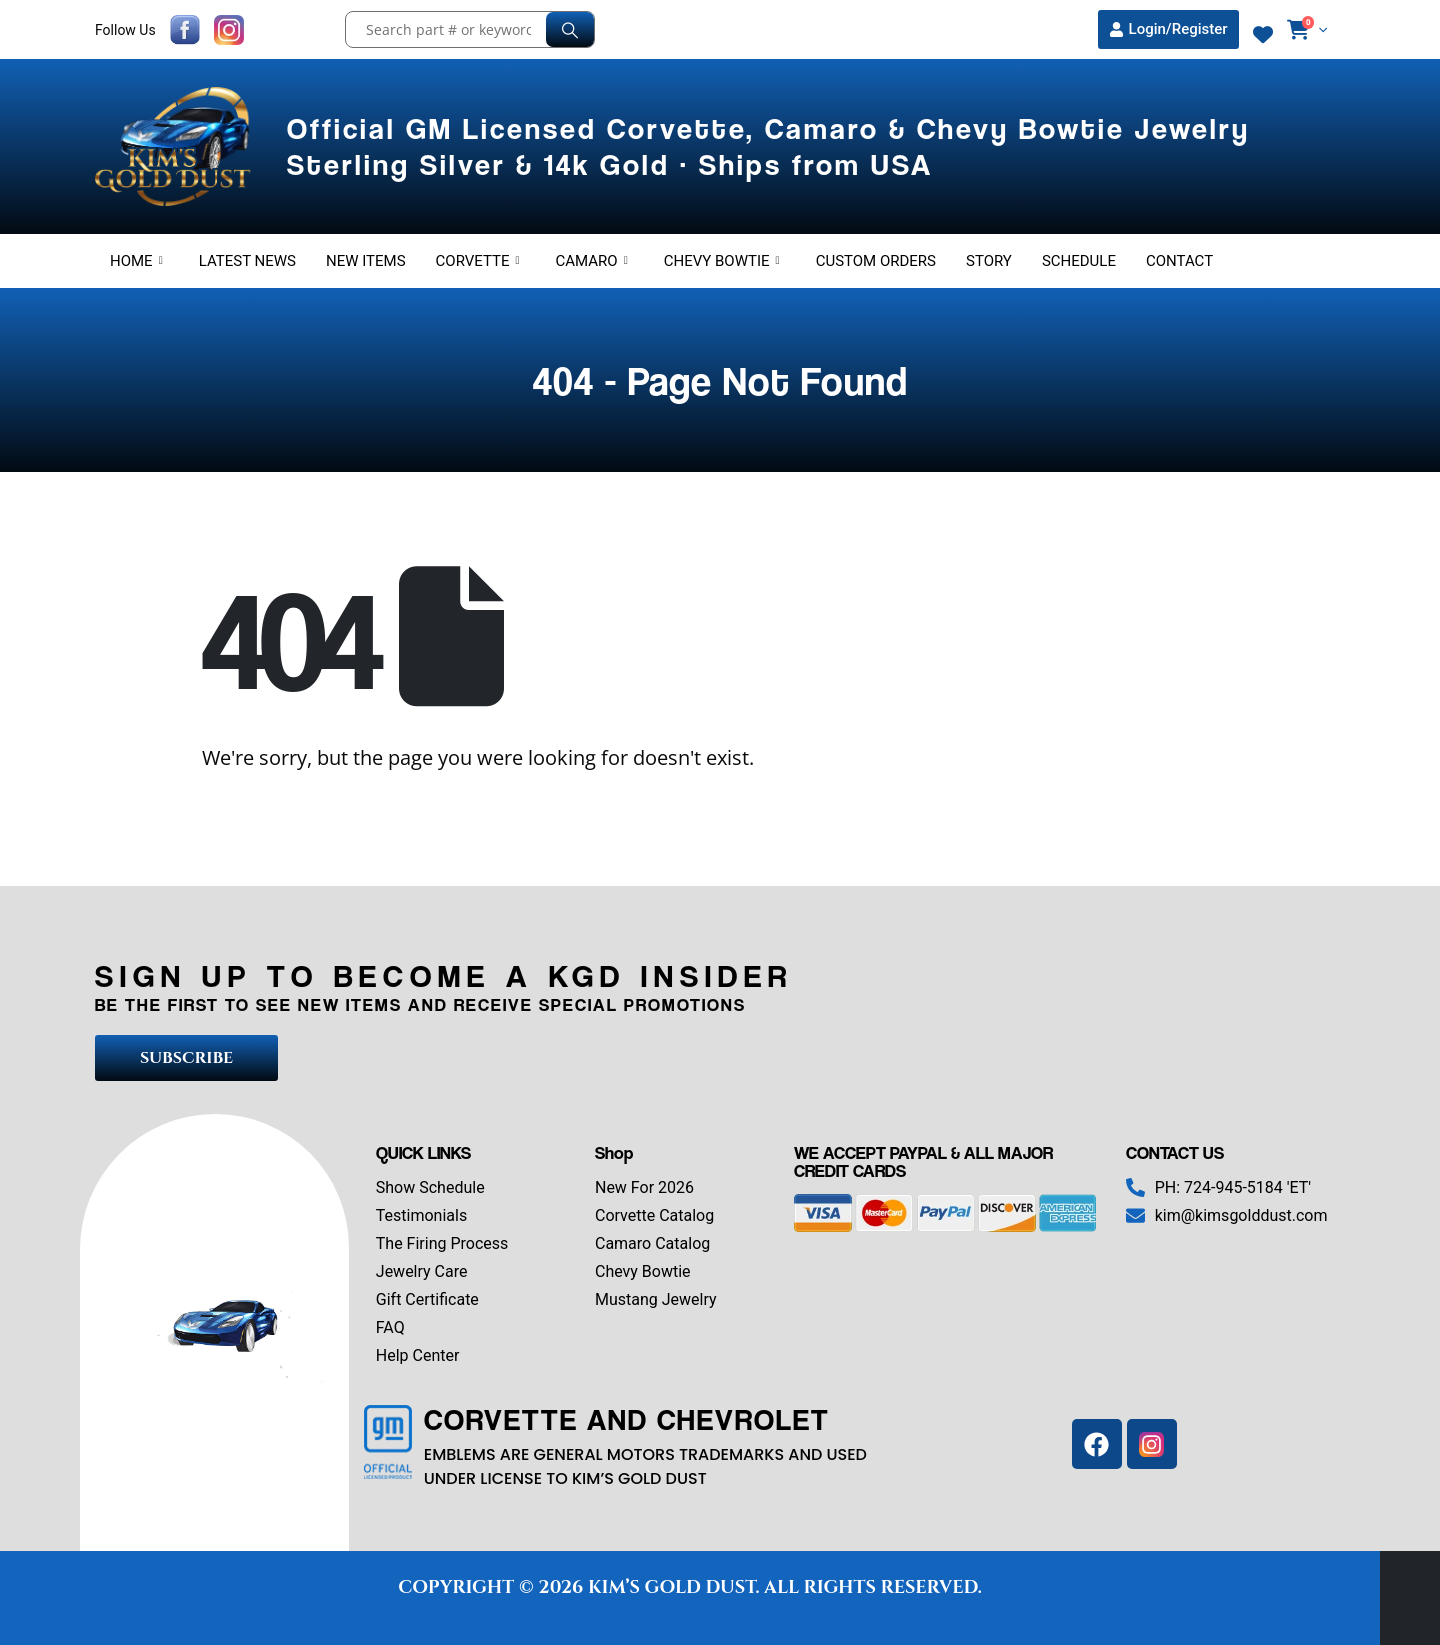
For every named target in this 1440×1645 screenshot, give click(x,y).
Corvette (478, 261)
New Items (366, 261)
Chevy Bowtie (722, 261)
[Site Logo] (176, 146)
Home (136, 261)
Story (989, 261)
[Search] (570, 29)
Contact (1179, 261)
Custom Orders (876, 261)
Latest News (247, 261)
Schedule (1079, 261)
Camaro (592, 261)
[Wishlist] (1263, 35)
